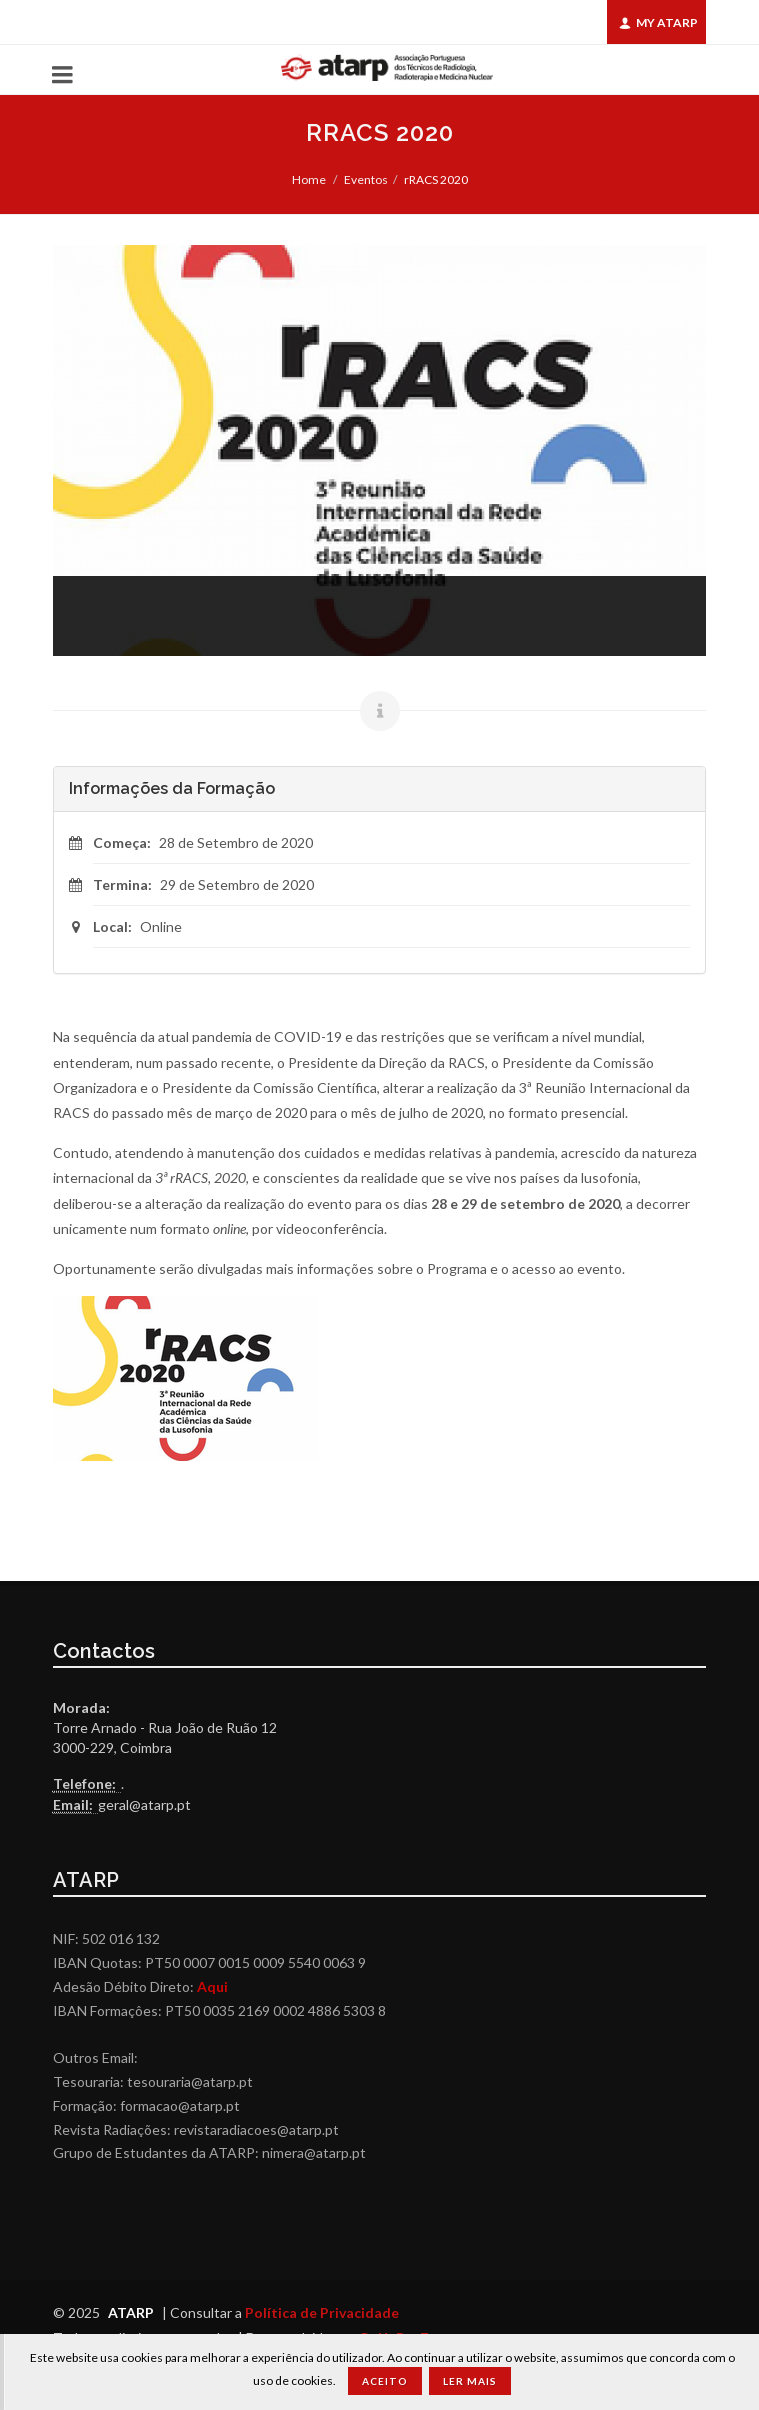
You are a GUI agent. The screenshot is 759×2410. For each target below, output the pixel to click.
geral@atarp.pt (144, 1804)
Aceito (385, 2381)
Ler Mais (470, 2381)
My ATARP (658, 22)
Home (309, 179)
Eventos (366, 179)
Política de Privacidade (322, 2312)
